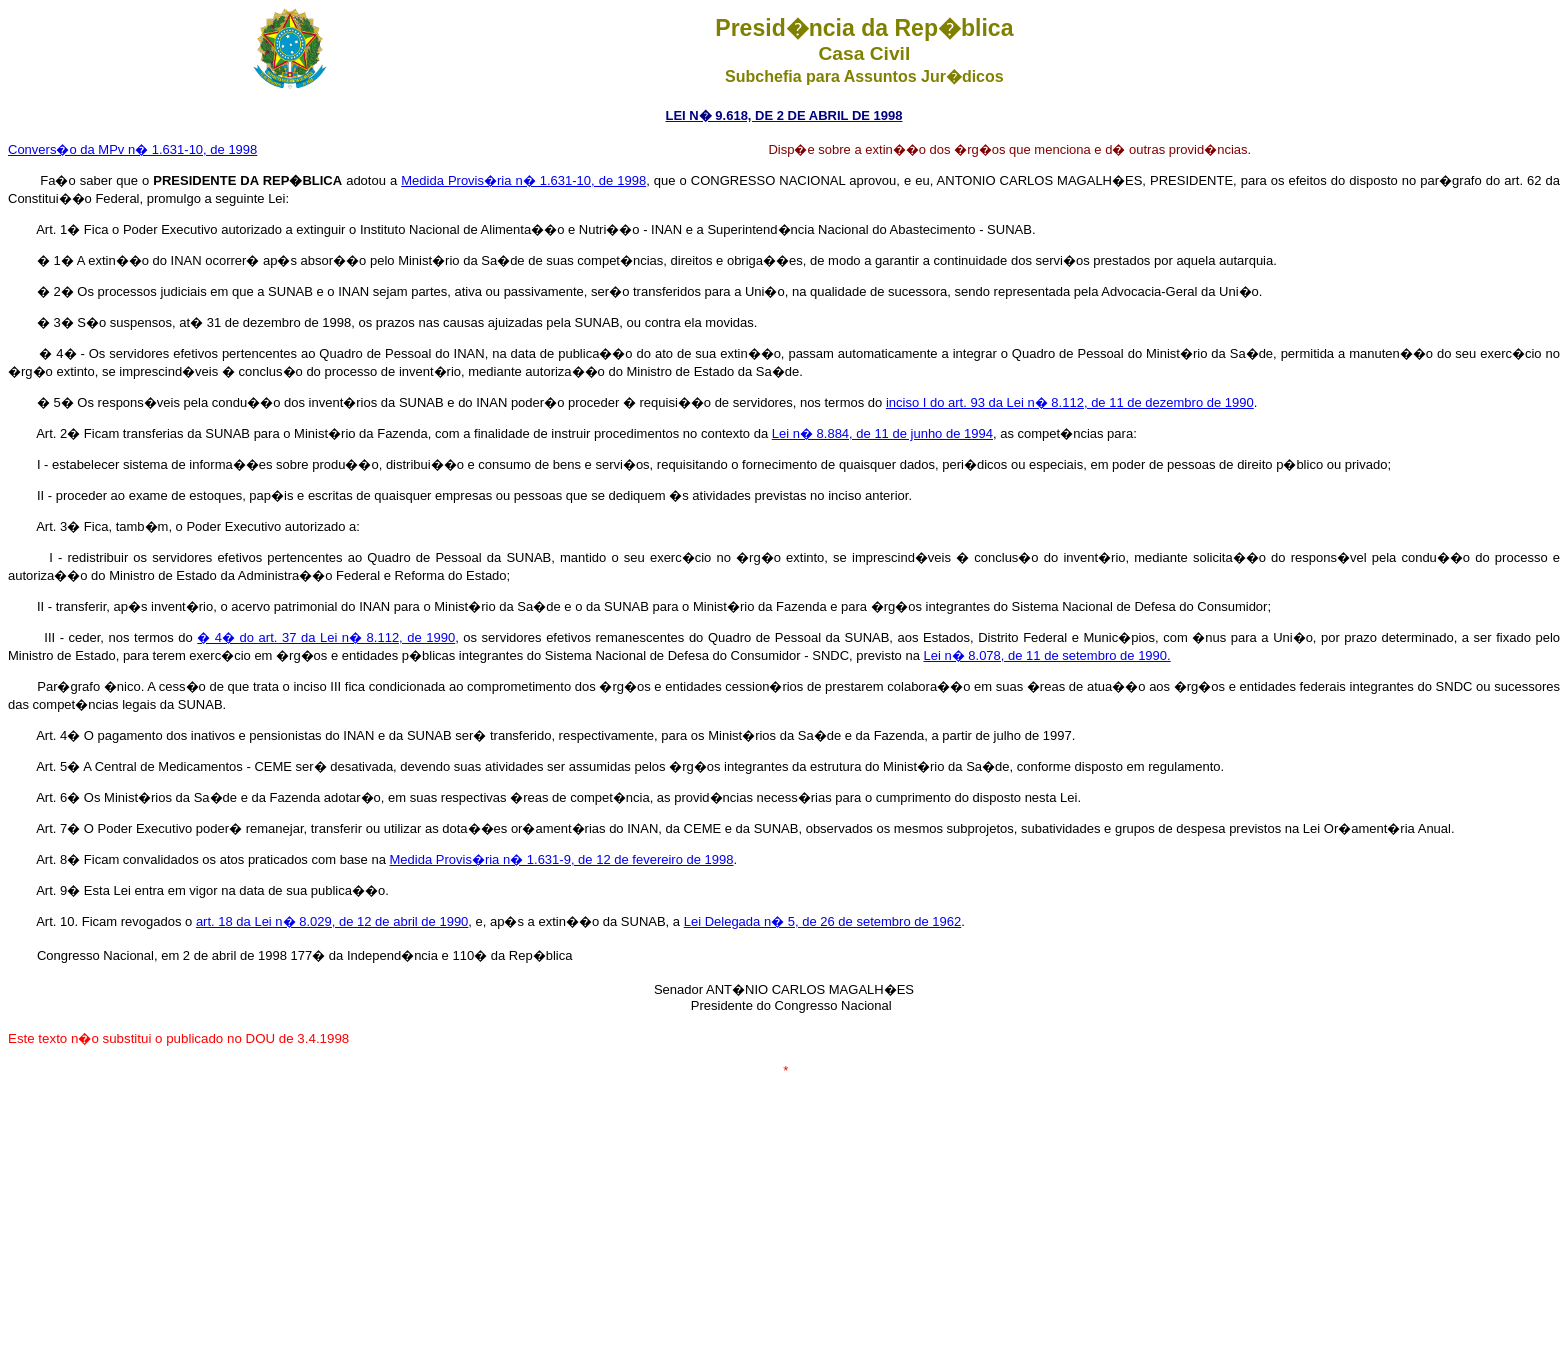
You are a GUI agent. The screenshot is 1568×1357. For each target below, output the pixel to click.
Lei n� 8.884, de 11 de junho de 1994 (882, 433)
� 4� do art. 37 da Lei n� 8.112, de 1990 (326, 637)
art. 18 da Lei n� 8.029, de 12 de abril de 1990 (332, 921)
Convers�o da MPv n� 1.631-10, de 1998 (132, 149)
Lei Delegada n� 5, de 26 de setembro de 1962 (823, 921)
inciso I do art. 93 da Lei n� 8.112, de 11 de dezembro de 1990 (1070, 402)
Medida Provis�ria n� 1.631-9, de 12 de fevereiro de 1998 (562, 859)
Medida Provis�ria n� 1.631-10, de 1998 (523, 180)
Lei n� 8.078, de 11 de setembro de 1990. (1046, 655)
